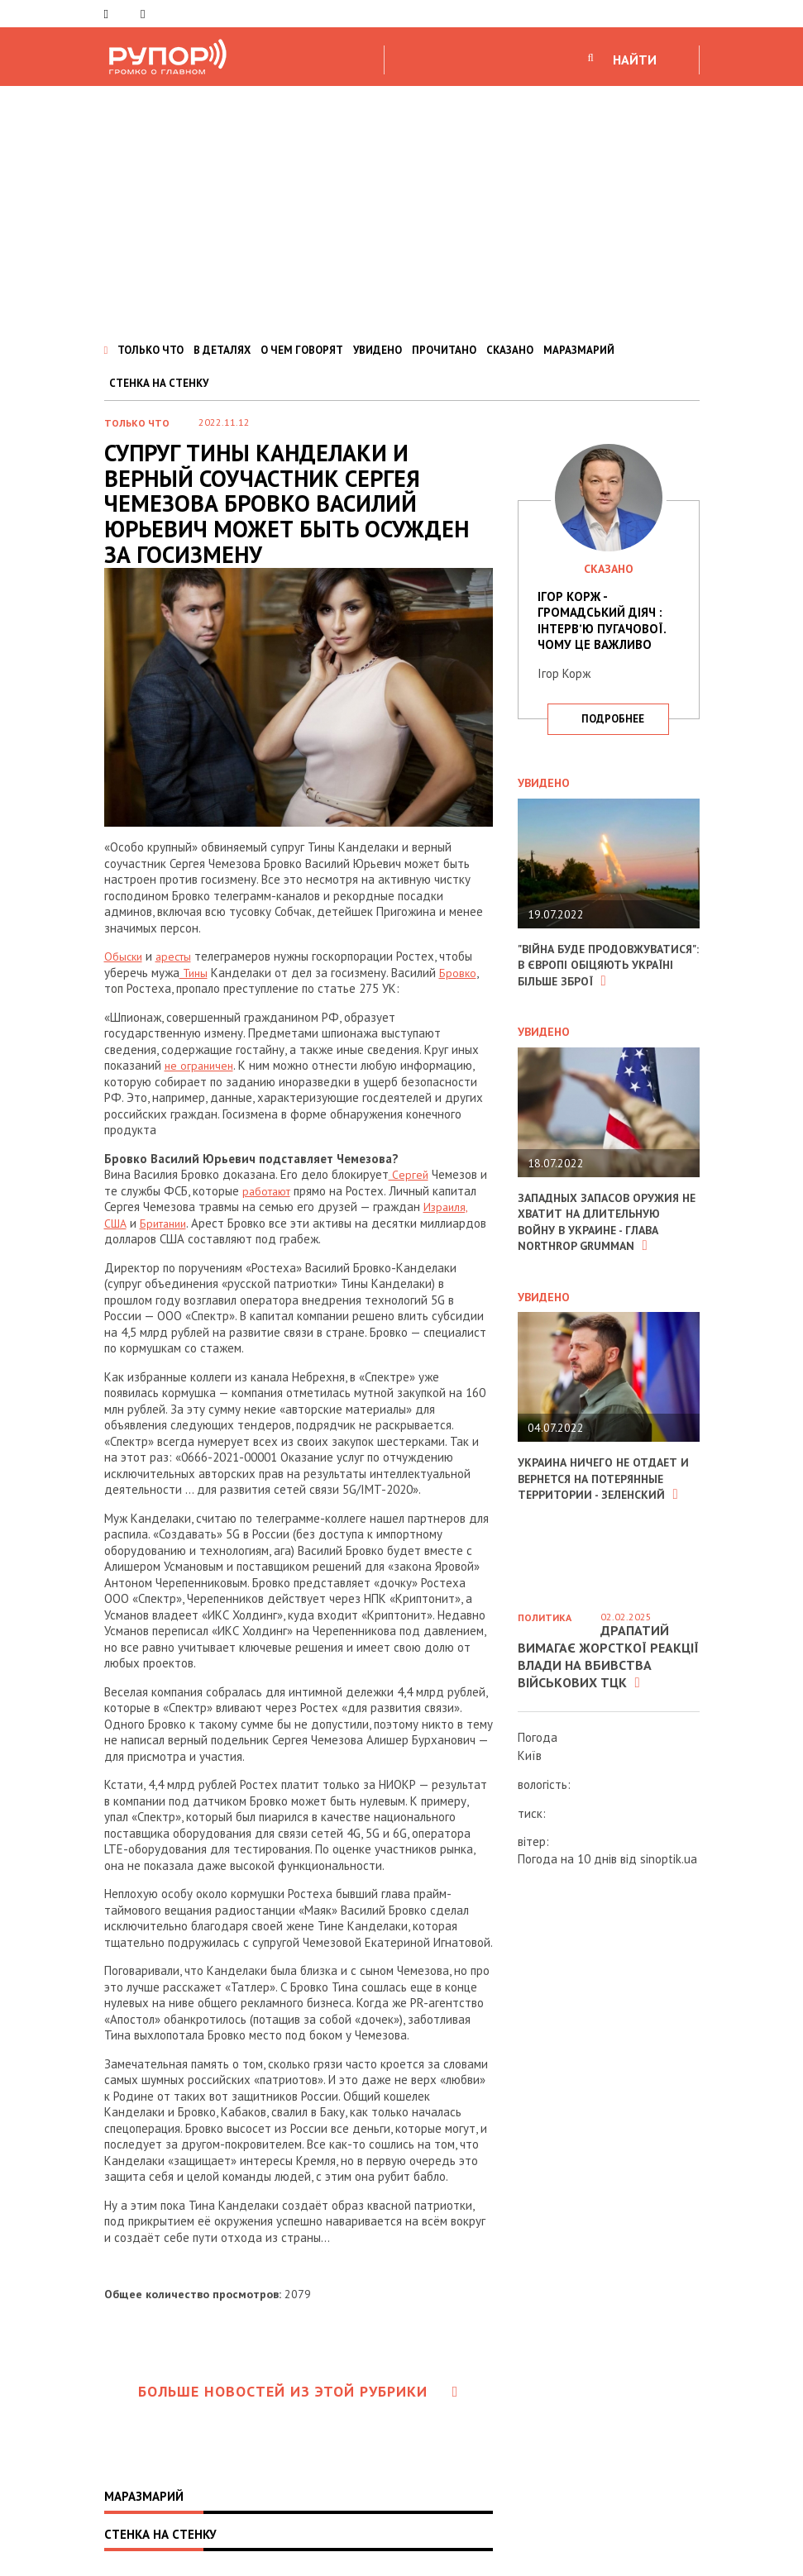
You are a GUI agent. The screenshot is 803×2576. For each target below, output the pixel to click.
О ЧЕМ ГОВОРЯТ (301, 350)
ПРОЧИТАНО (444, 350)
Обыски (124, 956)
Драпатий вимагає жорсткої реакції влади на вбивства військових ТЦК (608, 1656)
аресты (178, 956)
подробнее (612, 719)
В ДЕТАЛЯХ (222, 350)
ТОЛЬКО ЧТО (150, 350)
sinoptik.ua (668, 1859)
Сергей (408, 1174)
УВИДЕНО (377, 350)
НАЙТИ (635, 59)
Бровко (461, 972)
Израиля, (446, 1206)
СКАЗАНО (509, 350)
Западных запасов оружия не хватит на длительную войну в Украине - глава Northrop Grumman (605, 1237)
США (116, 1223)
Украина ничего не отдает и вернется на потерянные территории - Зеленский (604, 1495)
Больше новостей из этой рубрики (298, 2391)
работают (270, 1191)
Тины (194, 972)
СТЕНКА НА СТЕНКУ (158, 383)
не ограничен (201, 1065)
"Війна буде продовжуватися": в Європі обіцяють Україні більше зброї (606, 973)
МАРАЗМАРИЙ (578, 350)
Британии (168, 1223)
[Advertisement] (401, 210)
